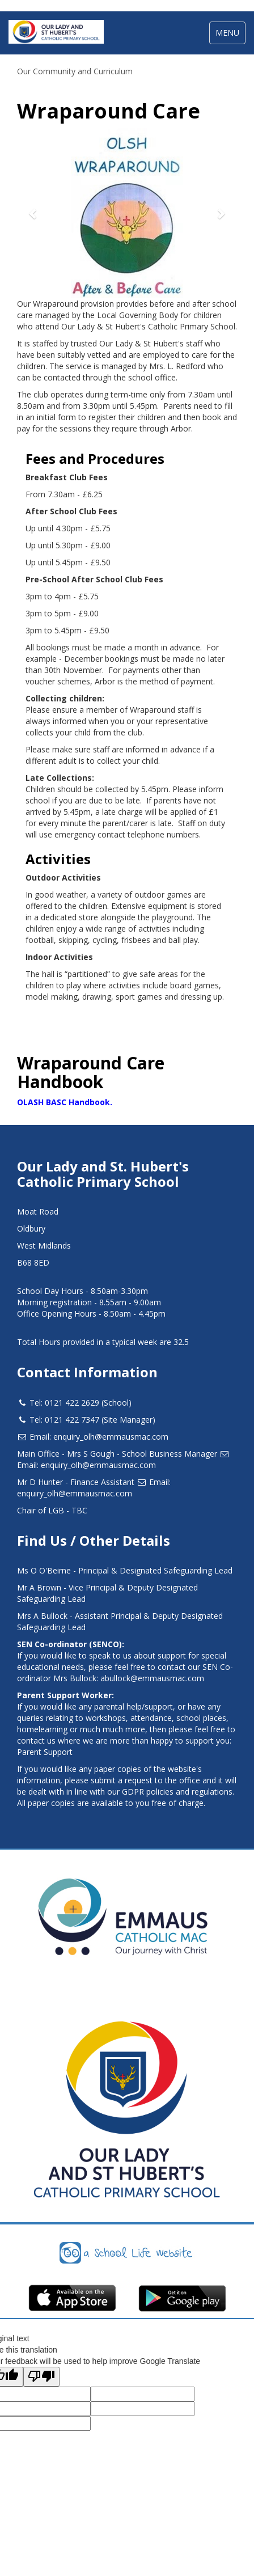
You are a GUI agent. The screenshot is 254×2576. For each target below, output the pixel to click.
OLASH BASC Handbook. (64, 1102)
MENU (230, 35)
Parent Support (45, 1751)
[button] (33, 213)
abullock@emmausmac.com (152, 1678)
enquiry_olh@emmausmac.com (110, 1436)
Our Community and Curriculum (75, 71)
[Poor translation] (41, 2377)
